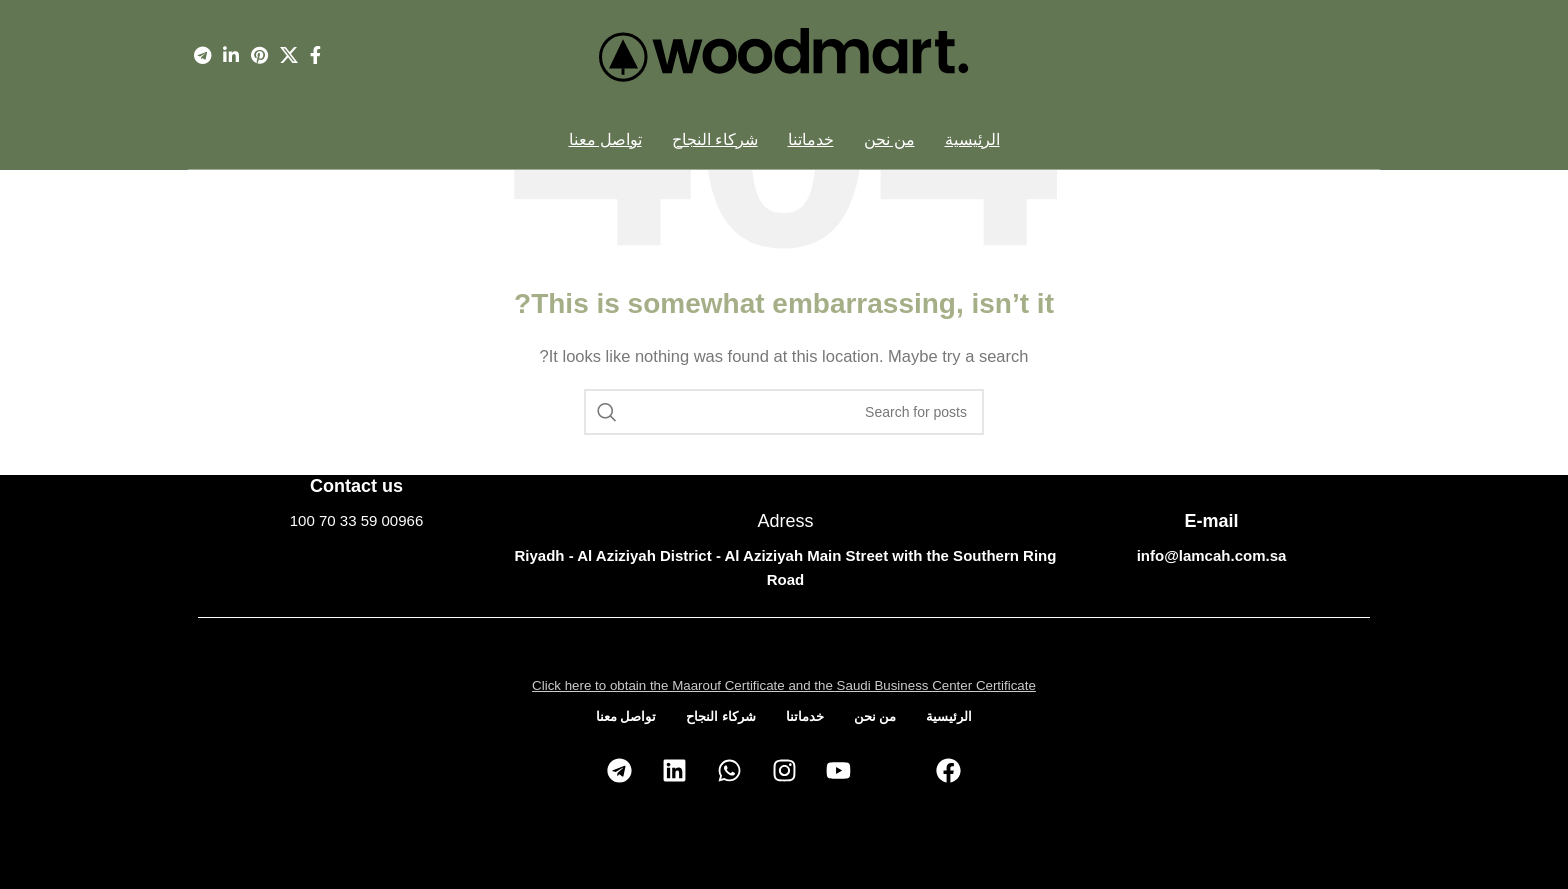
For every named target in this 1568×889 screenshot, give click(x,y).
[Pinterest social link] (259, 55)
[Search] (784, 412)
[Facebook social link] (315, 55)
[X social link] (289, 55)
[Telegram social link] (202, 55)
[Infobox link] (356, 503)
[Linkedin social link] (231, 55)
